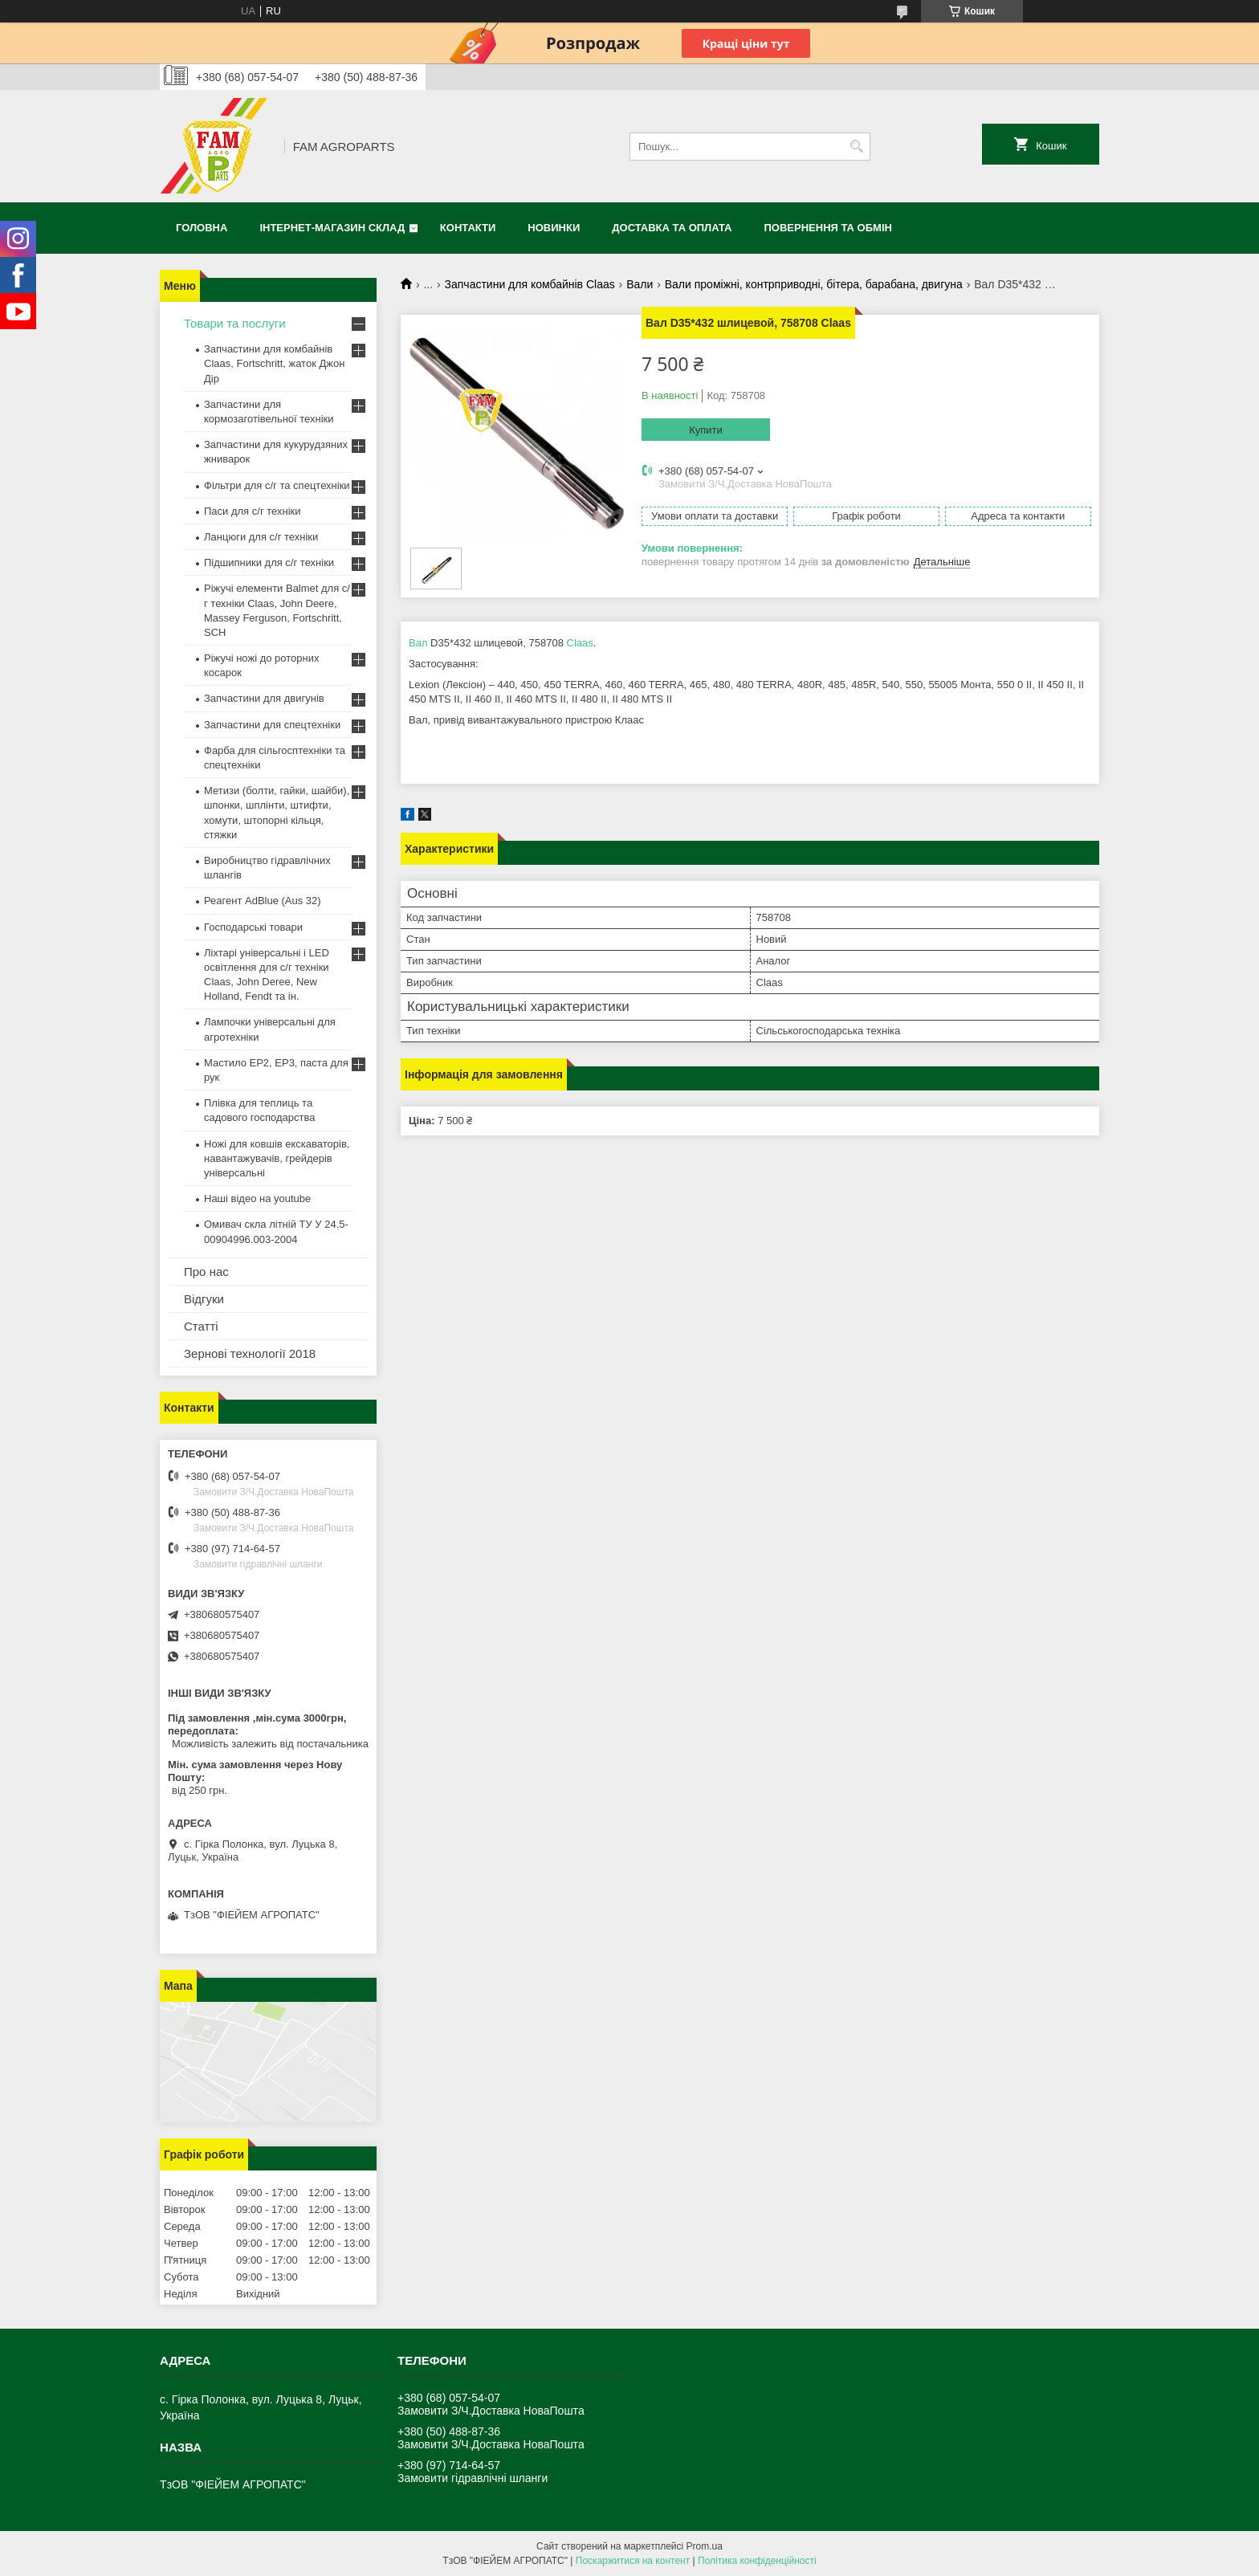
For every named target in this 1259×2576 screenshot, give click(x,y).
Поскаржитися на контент (633, 2560)
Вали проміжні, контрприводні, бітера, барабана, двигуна (814, 284)
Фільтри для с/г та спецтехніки (277, 485)
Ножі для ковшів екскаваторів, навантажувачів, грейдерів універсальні (276, 1158)
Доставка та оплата (671, 228)
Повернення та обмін (828, 228)
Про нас (206, 1271)
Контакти (468, 228)
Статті (201, 1326)
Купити (706, 430)
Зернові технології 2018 (250, 1353)
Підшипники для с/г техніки (269, 562)
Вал (418, 643)
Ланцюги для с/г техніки (261, 537)
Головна (201, 228)
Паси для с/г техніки (252, 511)
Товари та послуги (235, 323)
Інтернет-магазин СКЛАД (332, 228)
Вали (639, 284)
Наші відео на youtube (257, 1198)
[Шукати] (856, 146)
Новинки (554, 228)
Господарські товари (253, 927)
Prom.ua (705, 2546)
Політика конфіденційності (757, 2560)
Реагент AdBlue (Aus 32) (262, 901)
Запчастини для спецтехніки (272, 725)
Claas (580, 643)
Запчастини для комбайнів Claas (530, 284)
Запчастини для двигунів (264, 698)
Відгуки (204, 1299)
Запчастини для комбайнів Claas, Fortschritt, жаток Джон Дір (274, 363)
